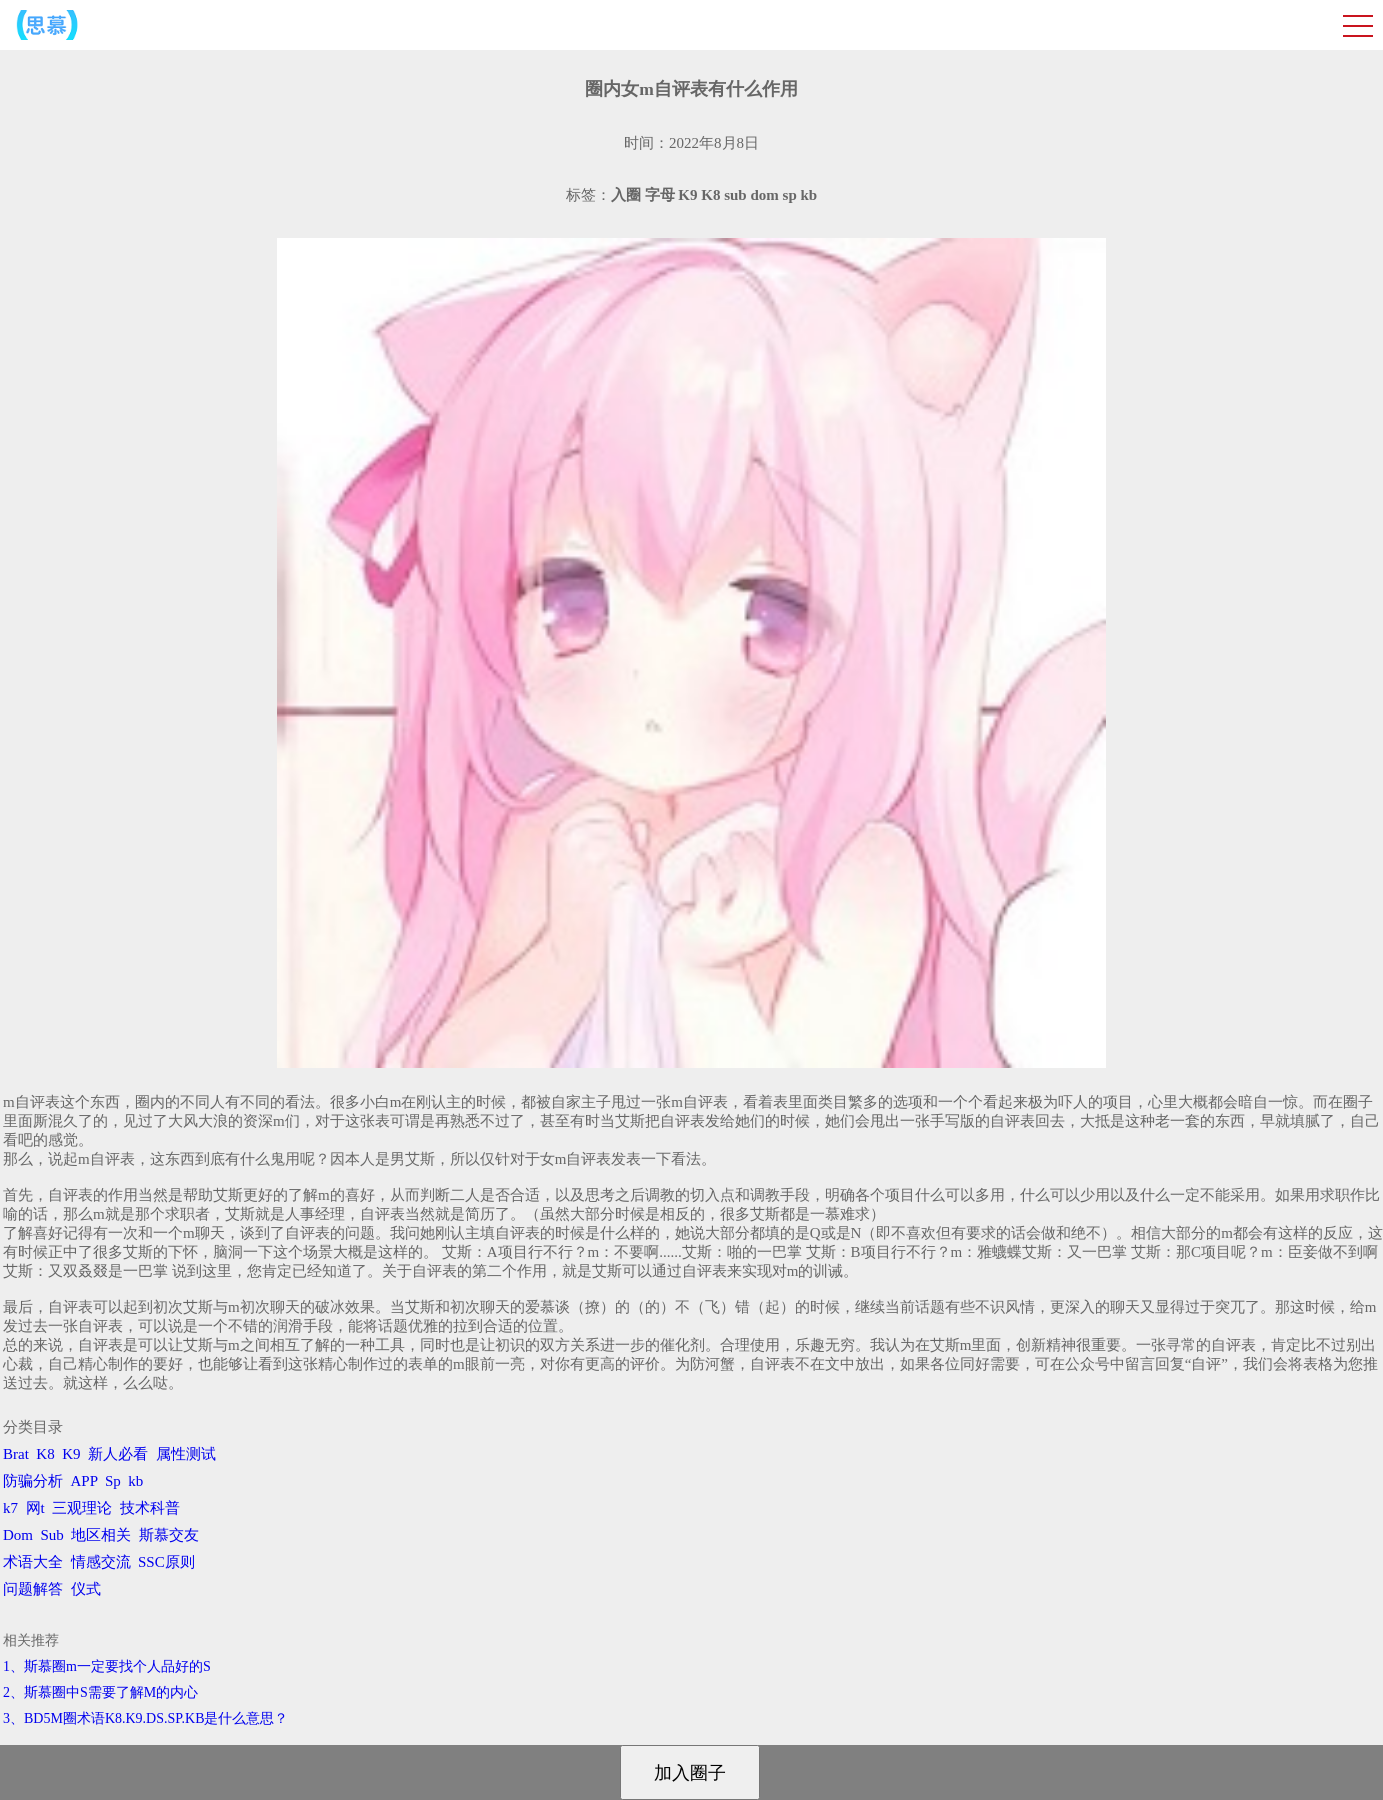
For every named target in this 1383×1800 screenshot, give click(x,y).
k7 (10, 1508)
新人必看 (118, 1454)
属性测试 (186, 1454)
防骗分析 (33, 1481)
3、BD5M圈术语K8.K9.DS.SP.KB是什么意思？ (145, 1718)
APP (84, 1481)
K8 (45, 1454)
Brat (16, 1454)
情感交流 (101, 1562)
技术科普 (150, 1508)
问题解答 (33, 1589)
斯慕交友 (169, 1535)
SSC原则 (166, 1562)
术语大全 (33, 1562)
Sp (113, 1481)
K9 (71, 1454)
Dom (18, 1535)
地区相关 (101, 1535)
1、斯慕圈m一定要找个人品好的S (107, 1666)
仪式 (86, 1589)
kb (135, 1481)
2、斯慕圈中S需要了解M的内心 (100, 1692)
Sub (52, 1535)
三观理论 (82, 1508)
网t (35, 1508)
